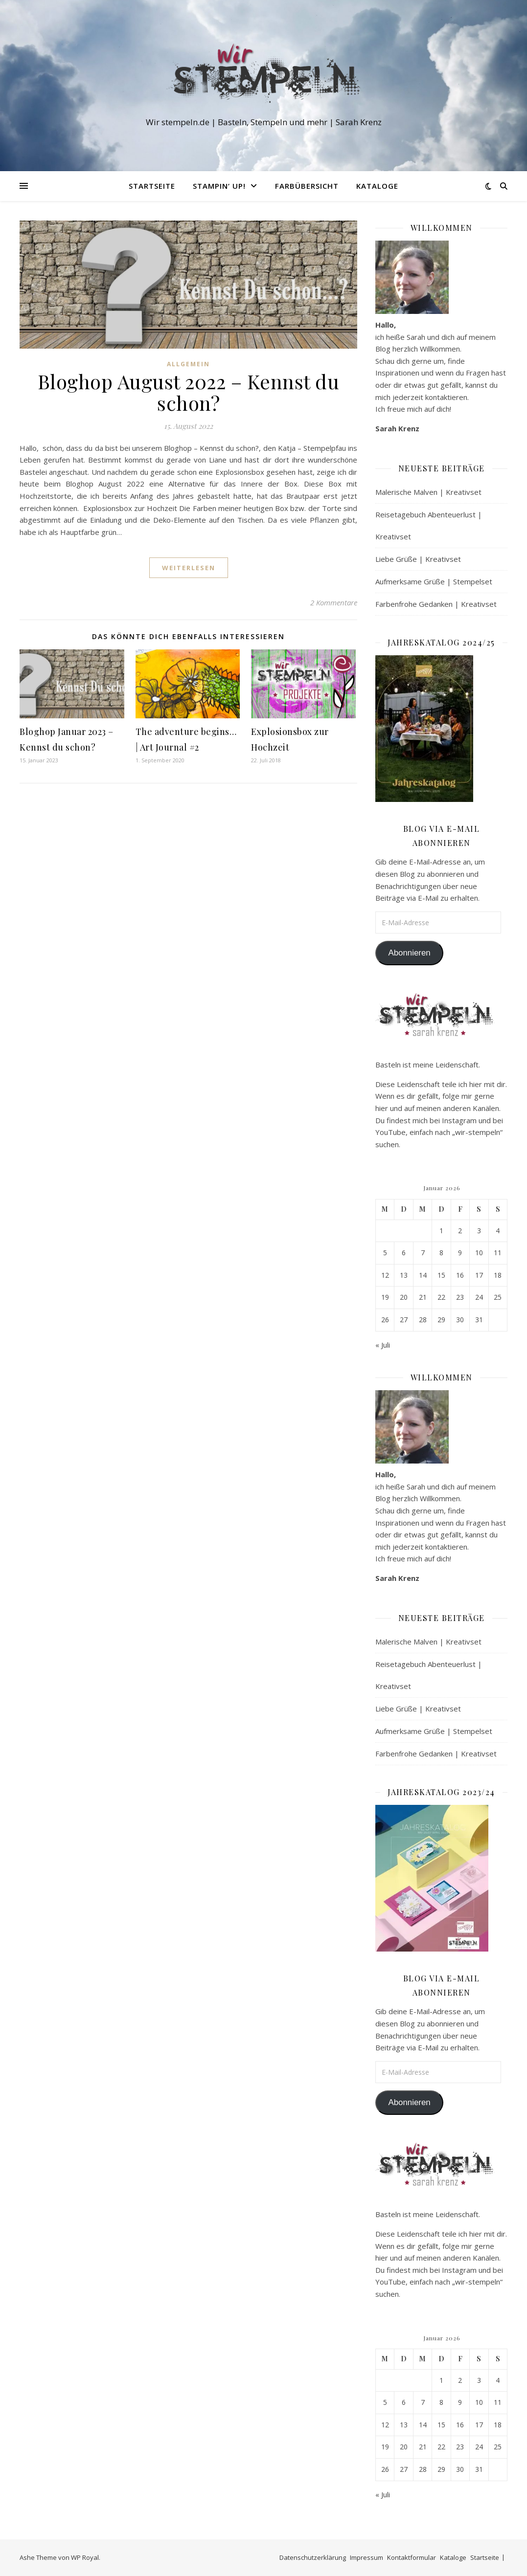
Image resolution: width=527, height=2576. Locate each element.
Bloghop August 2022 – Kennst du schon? (189, 392)
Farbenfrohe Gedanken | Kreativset (436, 604)
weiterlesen (188, 567)
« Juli (382, 1345)
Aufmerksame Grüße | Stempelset (433, 581)
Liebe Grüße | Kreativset (418, 559)
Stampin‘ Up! (219, 186)
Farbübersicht (307, 186)
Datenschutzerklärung (312, 2557)
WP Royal (85, 2557)
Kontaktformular (411, 2557)
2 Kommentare (333, 602)
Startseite (152, 186)
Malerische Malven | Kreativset (428, 492)
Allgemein (188, 364)
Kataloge (377, 186)
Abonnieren (409, 952)
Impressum (366, 2557)
